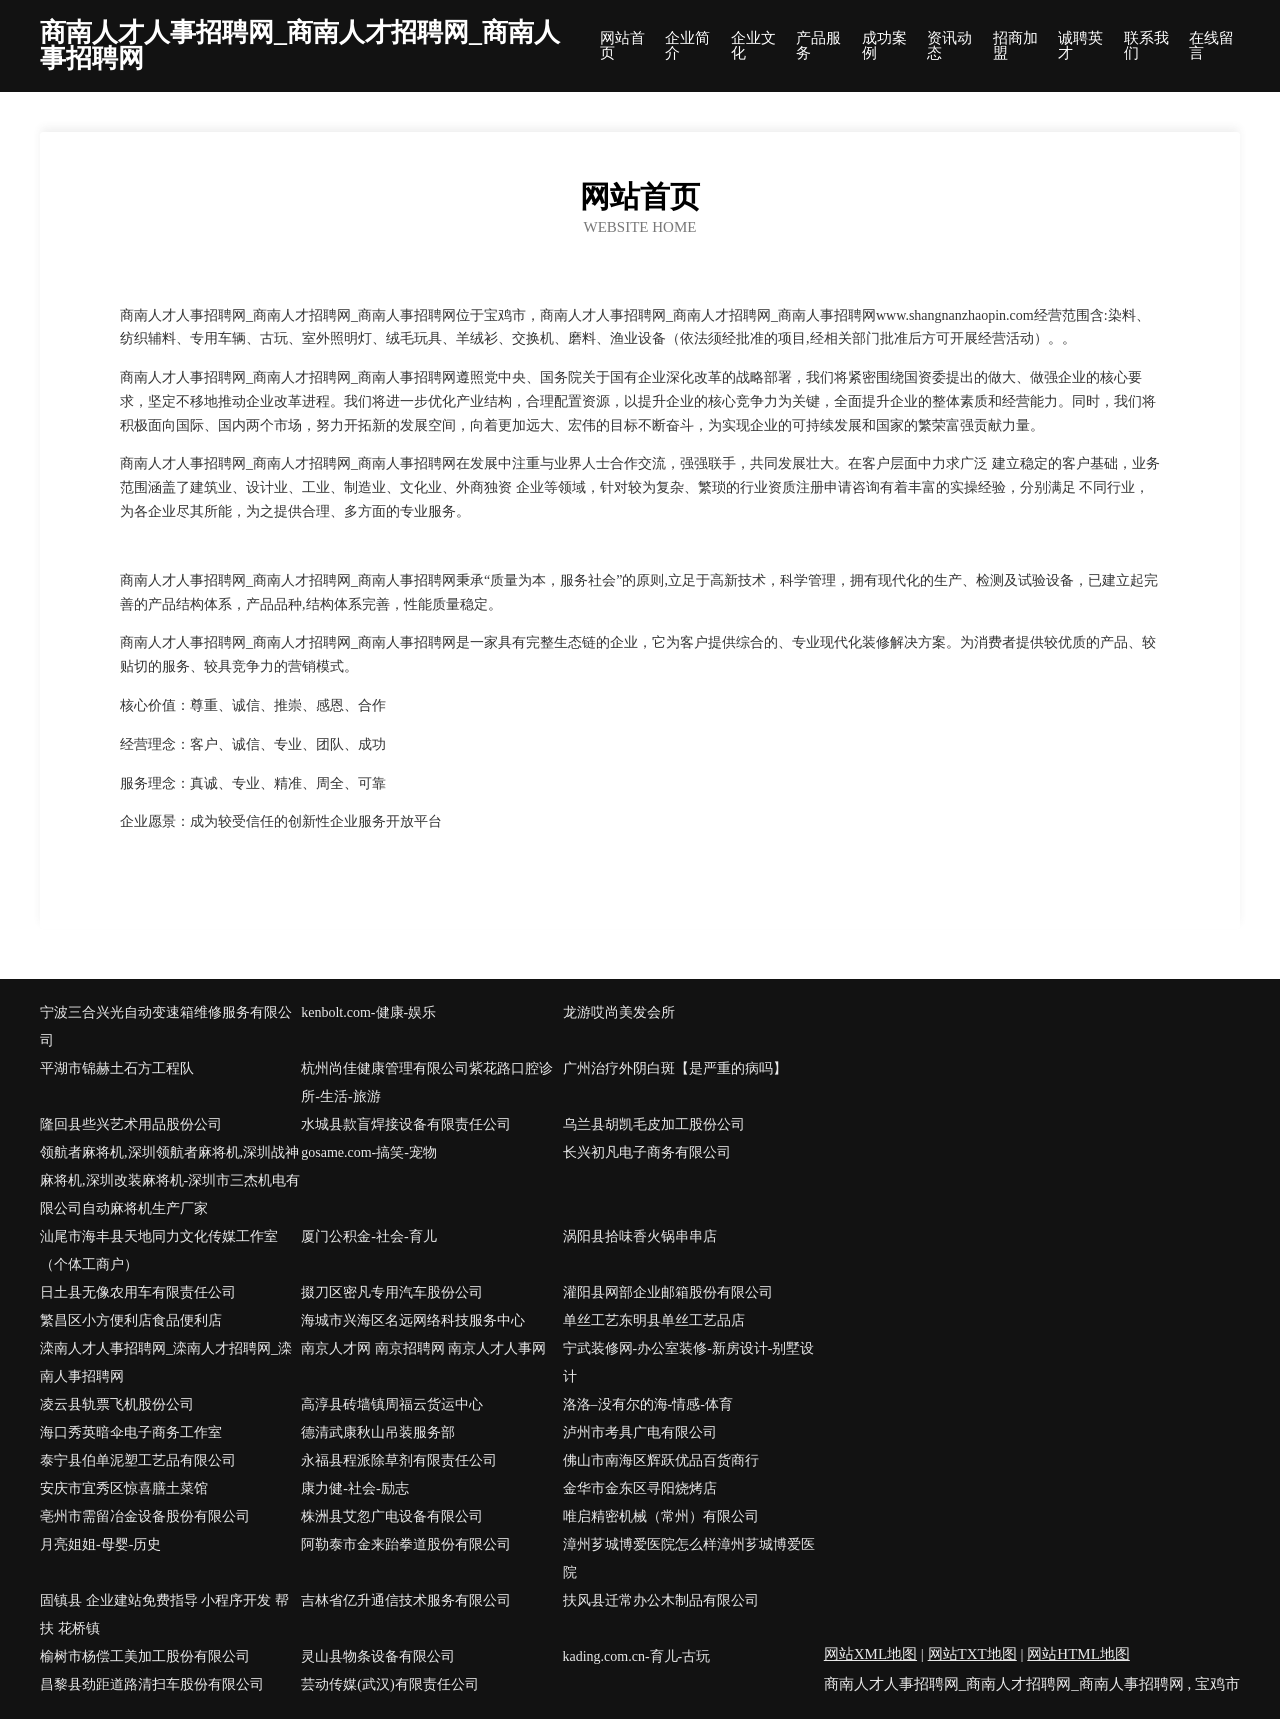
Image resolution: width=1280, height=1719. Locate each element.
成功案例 (884, 46)
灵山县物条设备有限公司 (378, 1656)
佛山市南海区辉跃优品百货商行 (661, 1460)
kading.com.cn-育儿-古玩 (637, 1656)
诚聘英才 (1080, 46)
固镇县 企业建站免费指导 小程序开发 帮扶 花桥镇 (164, 1614)
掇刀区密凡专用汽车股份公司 (392, 1292)
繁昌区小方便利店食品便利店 (131, 1320)
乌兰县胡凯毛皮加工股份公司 (654, 1124)
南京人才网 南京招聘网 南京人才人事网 (423, 1348)
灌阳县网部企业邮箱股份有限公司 (668, 1292)
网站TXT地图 (972, 1654)
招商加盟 (1015, 46)
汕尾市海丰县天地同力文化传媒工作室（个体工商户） (159, 1250)
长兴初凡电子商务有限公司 (647, 1152)
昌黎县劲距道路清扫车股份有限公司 (152, 1684)
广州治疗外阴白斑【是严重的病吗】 (675, 1068)
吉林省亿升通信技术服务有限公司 (406, 1600)
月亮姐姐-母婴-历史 (100, 1544)
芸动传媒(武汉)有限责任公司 (389, 1684)
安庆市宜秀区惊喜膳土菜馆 (124, 1488)
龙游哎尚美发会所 (619, 1012)
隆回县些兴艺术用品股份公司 (131, 1124)
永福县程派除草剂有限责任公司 (399, 1460)
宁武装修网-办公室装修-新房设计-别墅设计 (689, 1362)
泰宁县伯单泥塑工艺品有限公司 (138, 1460)
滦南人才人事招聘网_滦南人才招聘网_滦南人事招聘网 (166, 1362)
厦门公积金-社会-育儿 (368, 1236)
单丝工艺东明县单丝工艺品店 (654, 1320)
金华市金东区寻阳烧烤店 (640, 1488)
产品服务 (818, 46)
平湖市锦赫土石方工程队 (117, 1068)
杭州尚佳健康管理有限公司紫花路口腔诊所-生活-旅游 (427, 1082)
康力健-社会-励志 (354, 1488)
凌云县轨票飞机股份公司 (117, 1404)
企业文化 (753, 46)
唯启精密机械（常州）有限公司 (661, 1516)
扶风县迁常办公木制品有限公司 (661, 1600)
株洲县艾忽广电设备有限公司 (392, 1516)
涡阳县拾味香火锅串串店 (640, 1236)
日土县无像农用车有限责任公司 (138, 1292)
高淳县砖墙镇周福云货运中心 (392, 1404)
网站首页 (622, 46)
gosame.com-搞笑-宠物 (369, 1152)
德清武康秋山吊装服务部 (378, 1432)
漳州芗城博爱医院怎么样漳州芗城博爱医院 (689, 1558)
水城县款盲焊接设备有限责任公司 (406, 1124)
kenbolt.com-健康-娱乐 (368, 1012)
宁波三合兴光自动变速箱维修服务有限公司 (166, 1026)
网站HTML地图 (1078, 1654)
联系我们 (1146, 46)
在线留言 (1211, 46)
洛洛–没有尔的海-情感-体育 (648, 1404)
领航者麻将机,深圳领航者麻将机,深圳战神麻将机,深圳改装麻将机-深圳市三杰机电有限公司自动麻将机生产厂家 (170, 1180)
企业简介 (687, 46)
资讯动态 (949, 46)
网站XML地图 (870, 1654)
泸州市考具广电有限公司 (640, 1432)
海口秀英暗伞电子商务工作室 (131, 1432)
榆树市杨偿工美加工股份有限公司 (145, 1656)
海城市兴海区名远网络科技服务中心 (413, 1320)
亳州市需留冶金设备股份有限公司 (145, 1516)
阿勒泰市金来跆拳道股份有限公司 (406, 1544)
